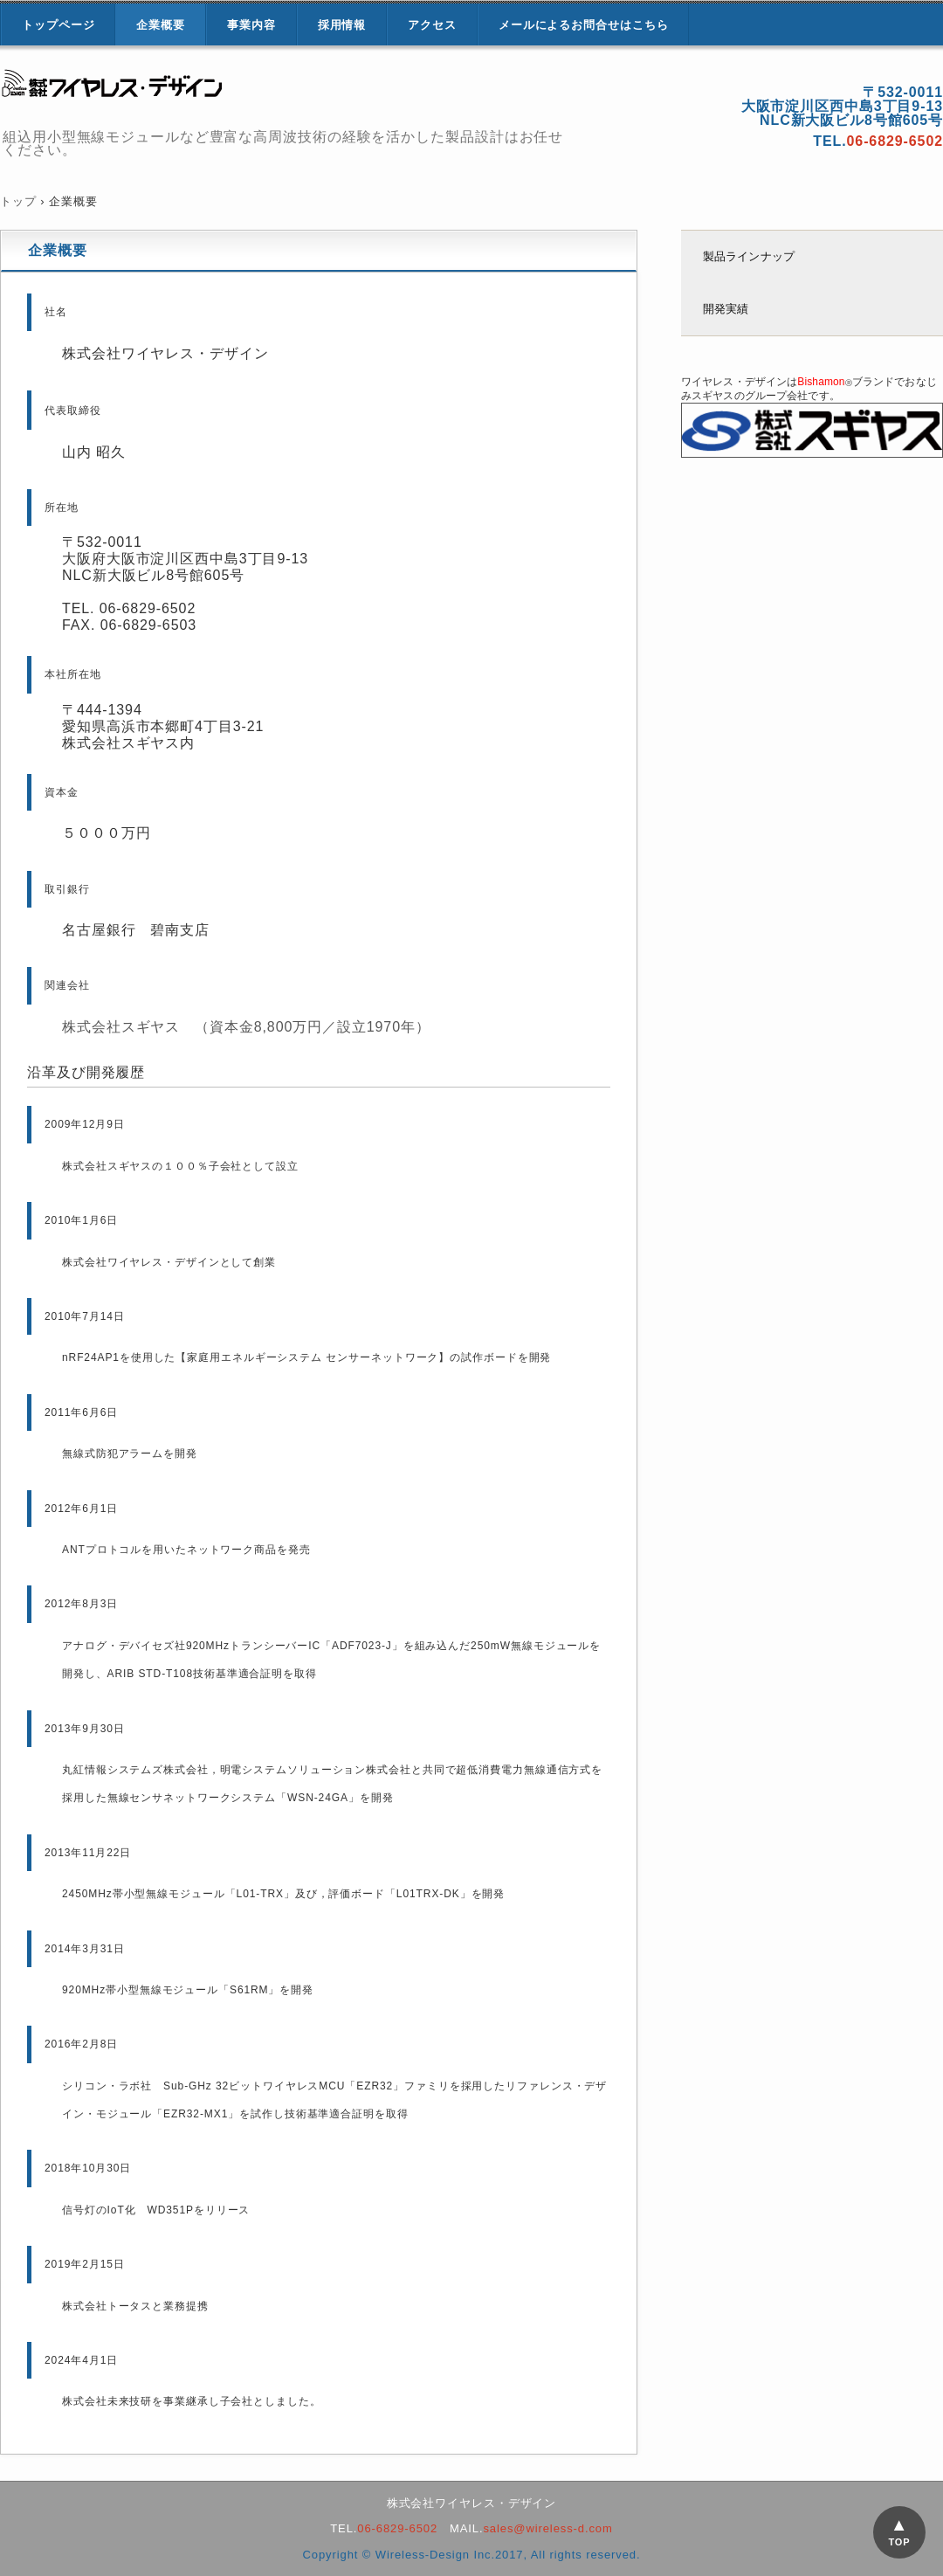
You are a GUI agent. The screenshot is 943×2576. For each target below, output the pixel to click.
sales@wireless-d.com (547, 2528)
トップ (18, 201)
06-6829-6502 (397, 2528)
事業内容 (251, 24)
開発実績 (725, 308)
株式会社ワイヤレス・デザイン (201, 90)
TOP (899, 2542)
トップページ (58, 24)
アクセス (432, 24)
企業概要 (160, 24)
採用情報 (342, 24)
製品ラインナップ (749, 256)
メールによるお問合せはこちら (584, 24)
